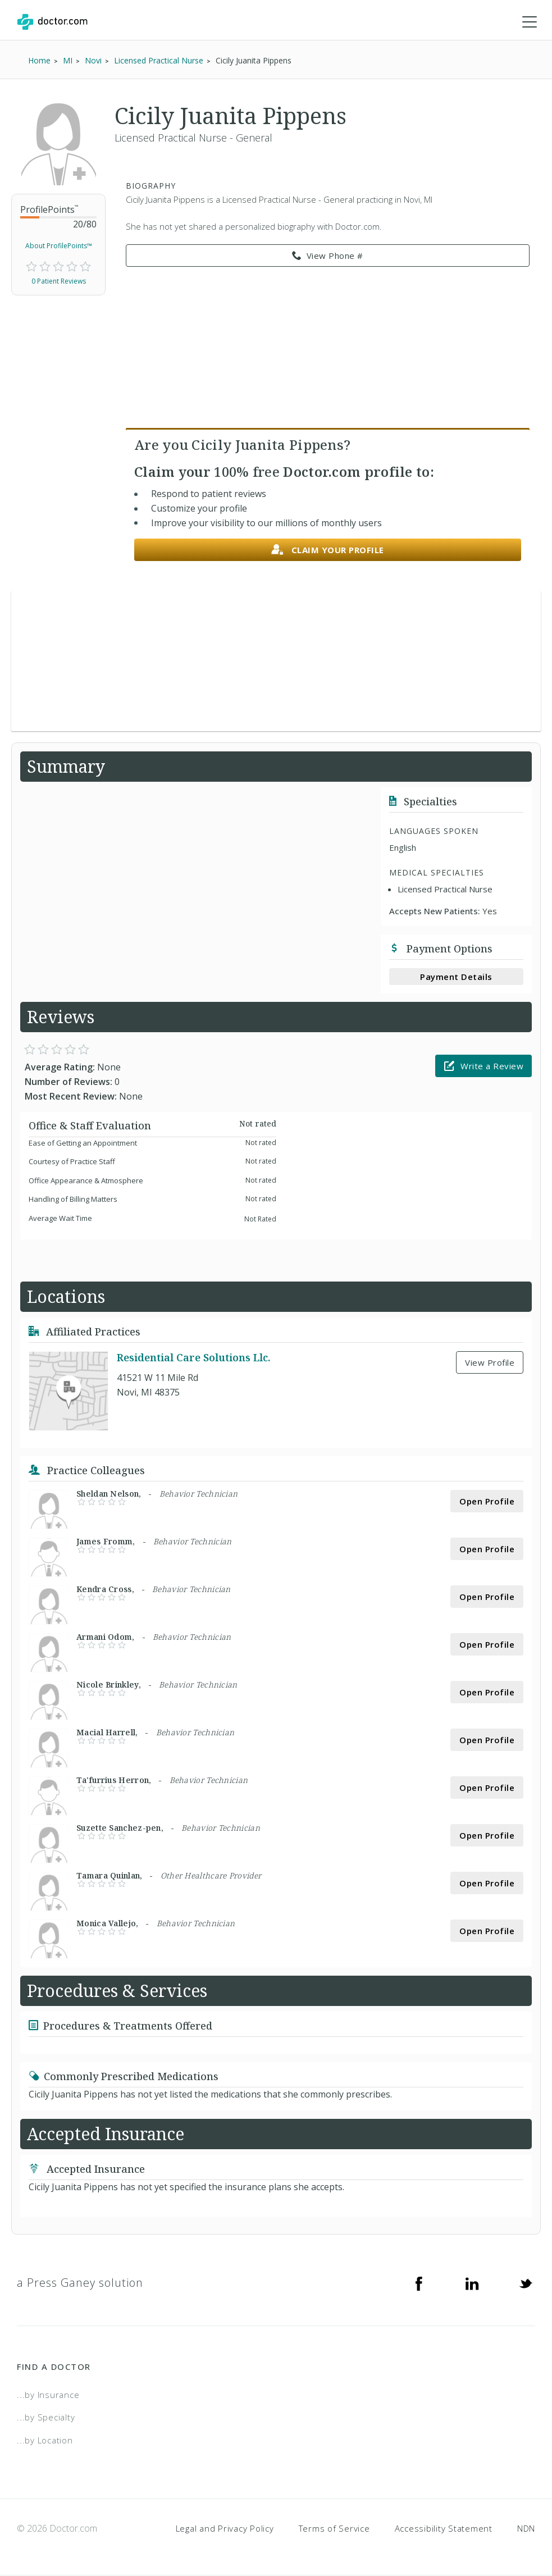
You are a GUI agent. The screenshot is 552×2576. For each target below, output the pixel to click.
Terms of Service (334, 2528)
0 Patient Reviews (58, 281)
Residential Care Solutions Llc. (194, 1358)
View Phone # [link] (327, 256)
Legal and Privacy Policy (225, 2528)
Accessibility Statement (443, 2528)
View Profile (489, 1363)
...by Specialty (46, 2418)
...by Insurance (48, 2395)
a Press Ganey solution (80, 2283)
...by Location (45, 2440)
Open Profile (486, 1501)
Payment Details (456, 977)
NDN (526, 2528)
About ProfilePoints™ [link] (58, 246)
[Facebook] (419, 2283)
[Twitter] (525, 2283)
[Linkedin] (472, 2283)
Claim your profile (327, 550)
